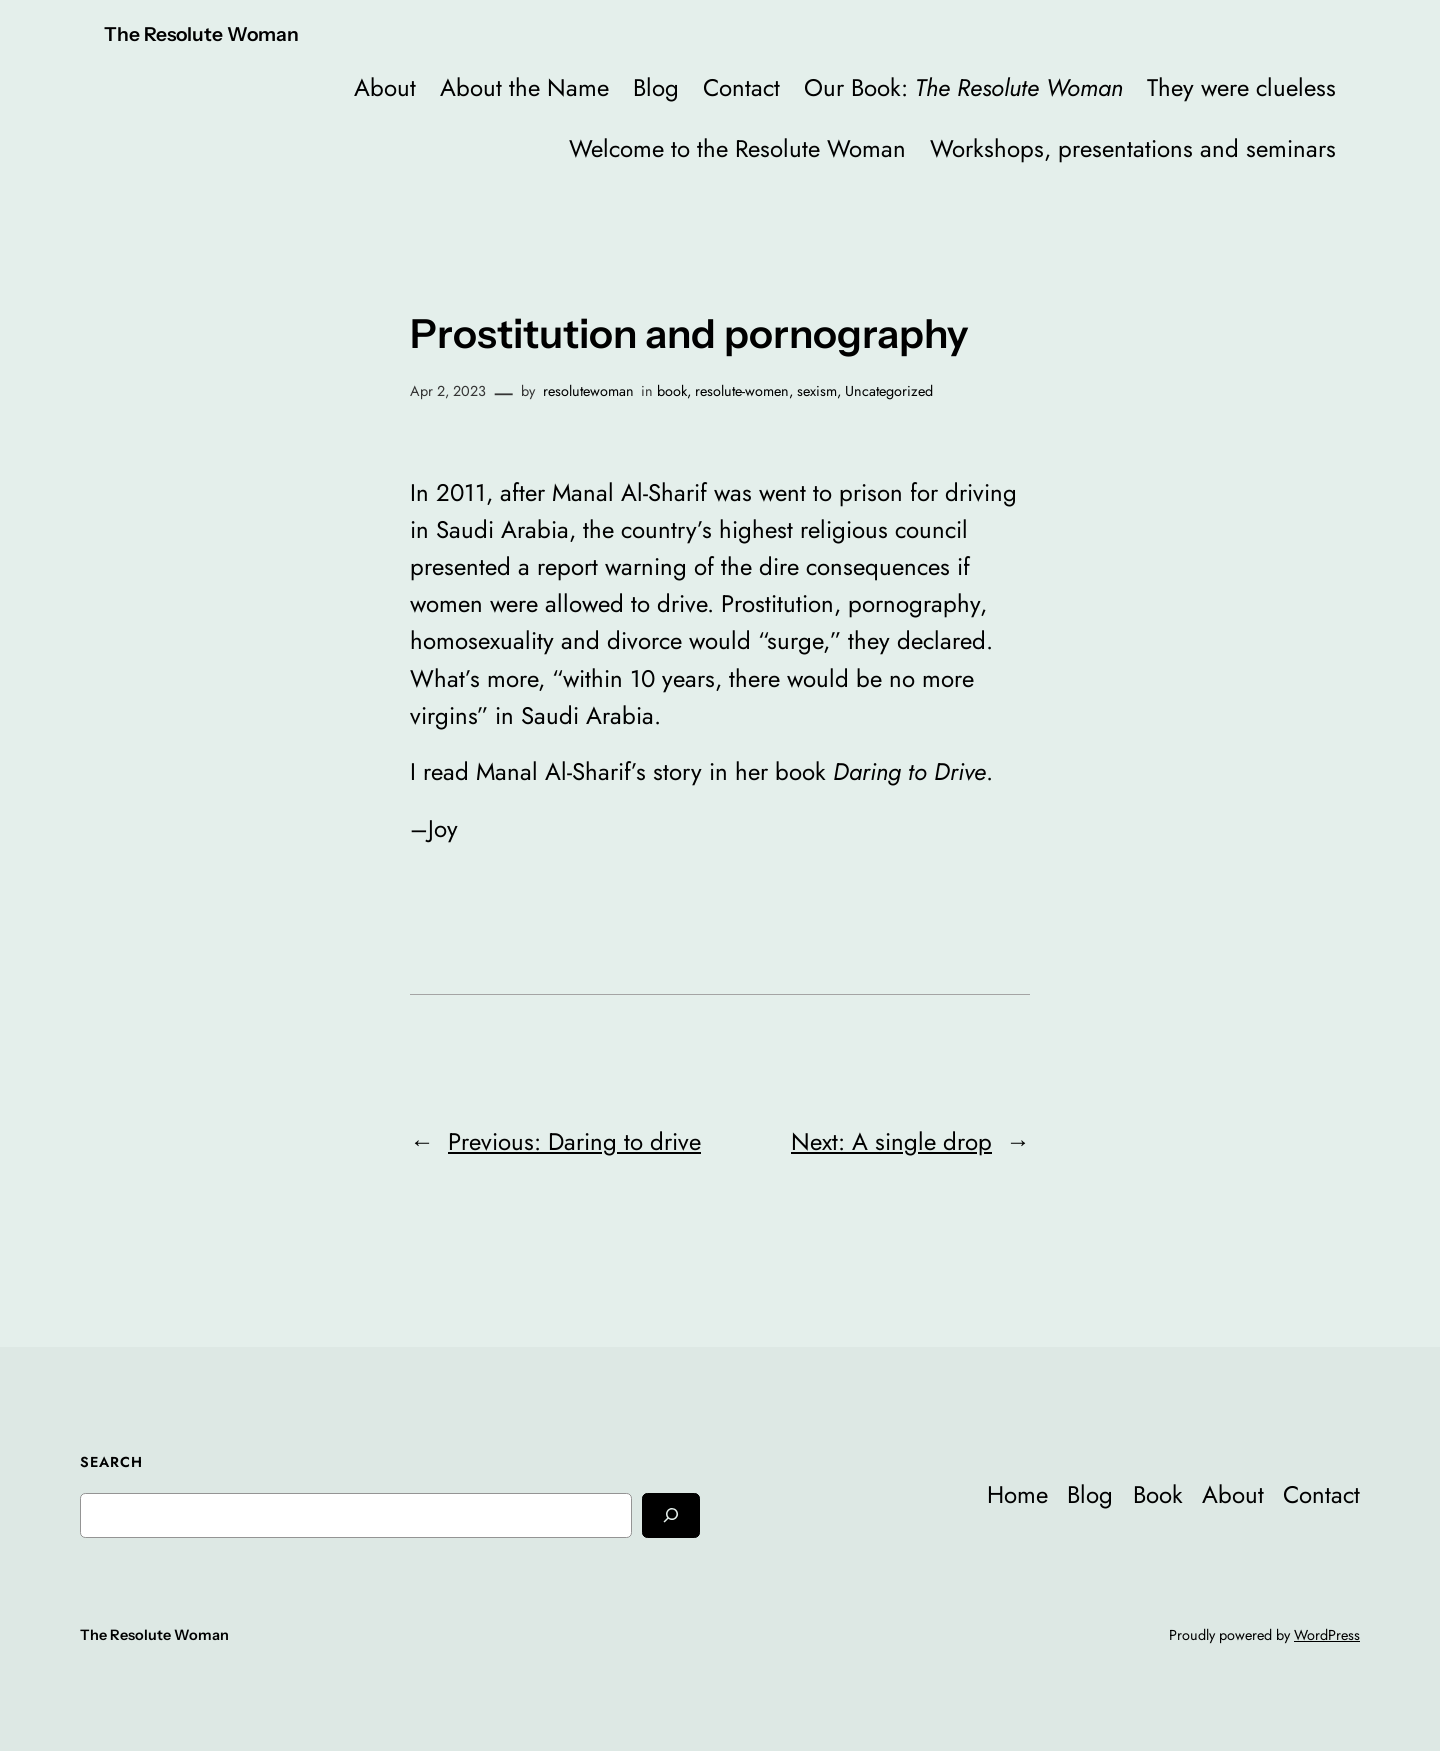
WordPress (1327, 1635)
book (672, 391)
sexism (817, 391)
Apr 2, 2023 (448, 391)
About (385, 87)
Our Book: (963, 87)
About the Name (524, 87)
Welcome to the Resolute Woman (737, 148)
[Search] (671, 1515)
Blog (656, 87)
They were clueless (1241, 87)
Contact (741, 87)
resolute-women (742, 391)
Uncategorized (889, 391)
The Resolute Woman (201, 34)
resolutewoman (588, 391)
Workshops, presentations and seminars (1133, 148)
